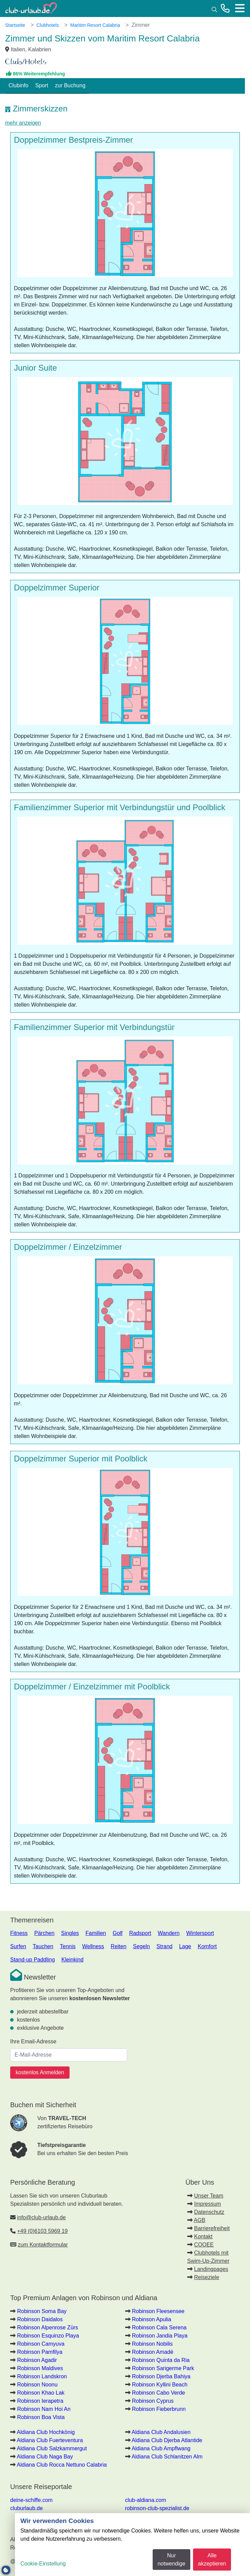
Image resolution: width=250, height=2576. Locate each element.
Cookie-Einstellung (42, 2563)
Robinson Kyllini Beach (160, 2384)
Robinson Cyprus (153, 2401)
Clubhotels (47, 25)
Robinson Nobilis (152, 2344)
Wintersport (200, 1933)
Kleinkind (72, 1959)
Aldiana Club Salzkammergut (52, 2448)
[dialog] (132, 2544)
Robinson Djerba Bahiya (161, 2376)
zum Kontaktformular (43, 2245)
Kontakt (203, 2236)
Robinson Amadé (152, 2352)
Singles (70, 1933)
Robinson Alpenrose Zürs (47, 2327)
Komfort (207, 1946)
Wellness (93, 1946)
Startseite (15, 25)
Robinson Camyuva (40, 2344)
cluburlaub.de (26, 2508)
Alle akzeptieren (212, 2559)
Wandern (168, 1933)
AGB (199, 2220)
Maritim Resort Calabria (95, 25)
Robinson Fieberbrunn (159, 2409)
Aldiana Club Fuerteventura (50, 2440)
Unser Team (208, 2196)
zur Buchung (70, 85)
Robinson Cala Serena (159, 2327)
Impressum (207, 2204)
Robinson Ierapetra (40, 2401)
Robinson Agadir (37, 2360)
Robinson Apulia (151, 2319)
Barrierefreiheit (212, 2228)
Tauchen (43, 1946)
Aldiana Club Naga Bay (45, 2456)
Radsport (140, 1933)
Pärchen (44, 1933)
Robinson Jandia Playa (160, 2336)
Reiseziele (206, 2277)
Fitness (19, 1933)
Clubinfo (18, 85)
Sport (41, 85)
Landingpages (211, 2269)
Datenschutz (209, 2212)
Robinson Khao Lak (40, 2393)
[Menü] (240, 8)
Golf (117, 1933)
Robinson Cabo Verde (158, 2393)
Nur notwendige (171, 2559)
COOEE (204, 2245)
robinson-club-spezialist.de (157, 2508)
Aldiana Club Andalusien (161, 2432)
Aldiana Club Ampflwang (161, 2448)
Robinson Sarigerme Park (163, 2368)
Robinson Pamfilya (39, 2352)
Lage (185, 1946)
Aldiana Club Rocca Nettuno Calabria (62, 2465)
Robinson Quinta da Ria (161, 2360)
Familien (95, 1933)
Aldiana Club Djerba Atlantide (167, 2440)
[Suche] (214, 8)
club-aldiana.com (145, 2500)
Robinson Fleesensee (158, 2311)
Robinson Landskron (42, 2376)
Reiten (118, 1946)
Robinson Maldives (40, 2368)
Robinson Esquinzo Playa (48, 2336)
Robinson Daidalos (39, 2319)
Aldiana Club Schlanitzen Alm (167, 2456)
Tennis (68, 1946)
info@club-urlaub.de (41, 2217)
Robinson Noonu (37, 2384)
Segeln (141, 1946)
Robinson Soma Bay (41, 2311)
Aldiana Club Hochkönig (46, 2432)
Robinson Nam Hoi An (43, 2409)
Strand (164, 1946)
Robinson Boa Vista (40, 2417)
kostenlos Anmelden (40, 2072)
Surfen (18, 1946)
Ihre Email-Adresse (33, 2041)
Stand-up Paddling (32, 1959)
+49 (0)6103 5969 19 (42, 2231)
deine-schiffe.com (31, 2500)
